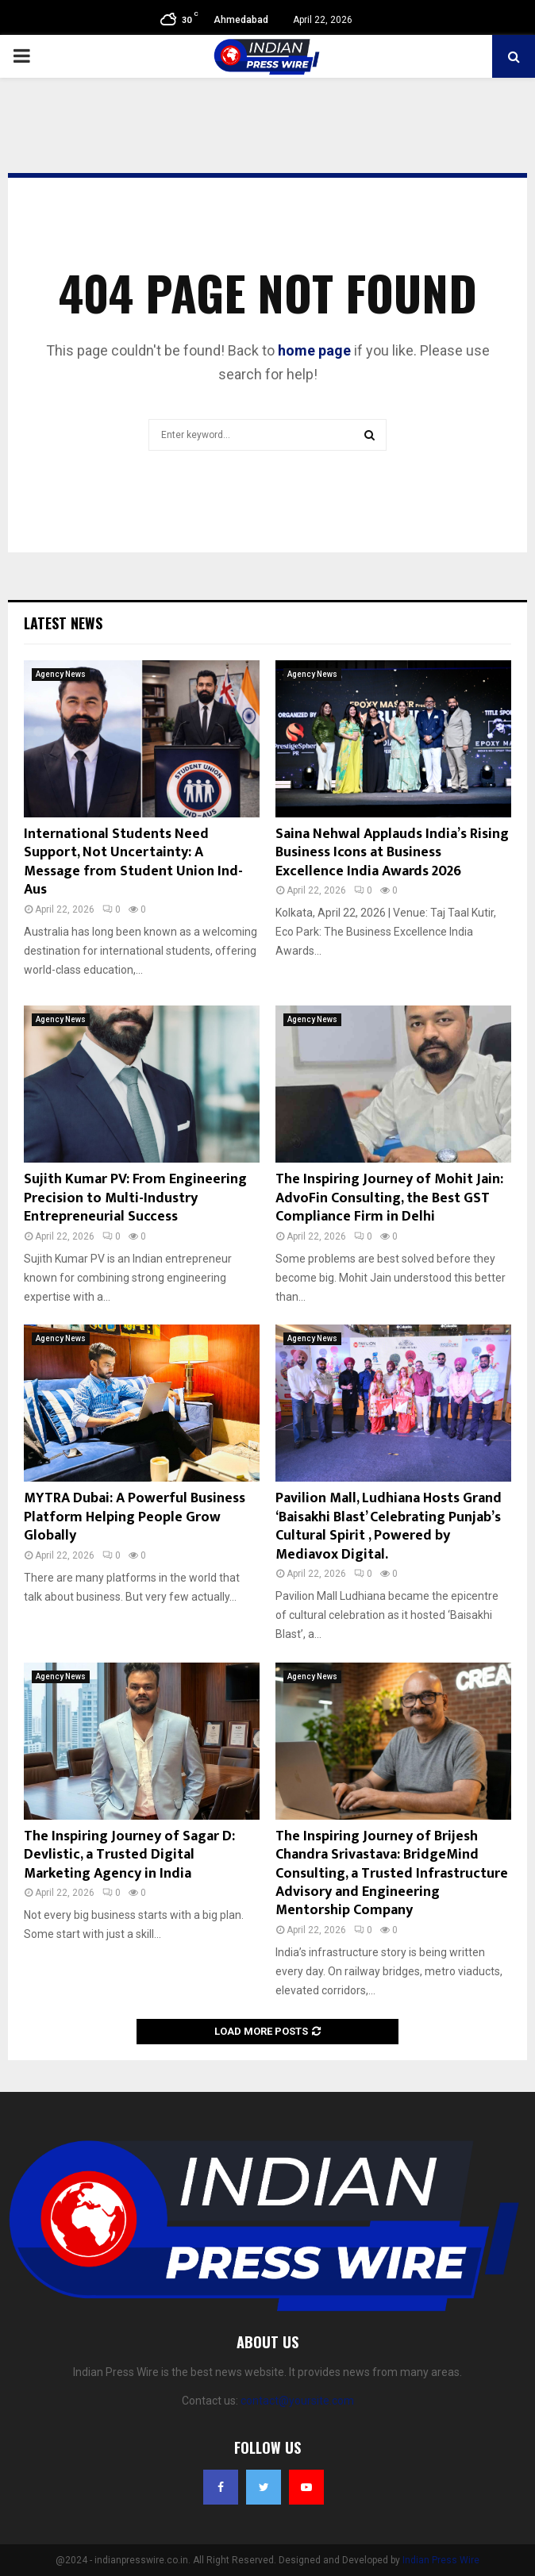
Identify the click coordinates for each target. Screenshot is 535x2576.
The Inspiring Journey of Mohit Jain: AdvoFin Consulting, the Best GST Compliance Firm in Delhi (389, 1197)
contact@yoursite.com (297, 2400)
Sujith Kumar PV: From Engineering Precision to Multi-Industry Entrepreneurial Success (135, 1197)
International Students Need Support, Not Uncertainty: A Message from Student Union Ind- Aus (133, 862)
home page (314, 350)
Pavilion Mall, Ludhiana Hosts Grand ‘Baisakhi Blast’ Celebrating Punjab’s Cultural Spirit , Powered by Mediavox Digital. (388, 1526)
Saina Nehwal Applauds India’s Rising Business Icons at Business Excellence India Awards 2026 (392, 852)
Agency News (61, 674)
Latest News (63, 623)
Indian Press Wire (440, 2560)
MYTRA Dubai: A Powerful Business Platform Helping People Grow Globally (134, 1517)
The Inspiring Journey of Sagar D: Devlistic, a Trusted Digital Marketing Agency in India (129, 1855)
